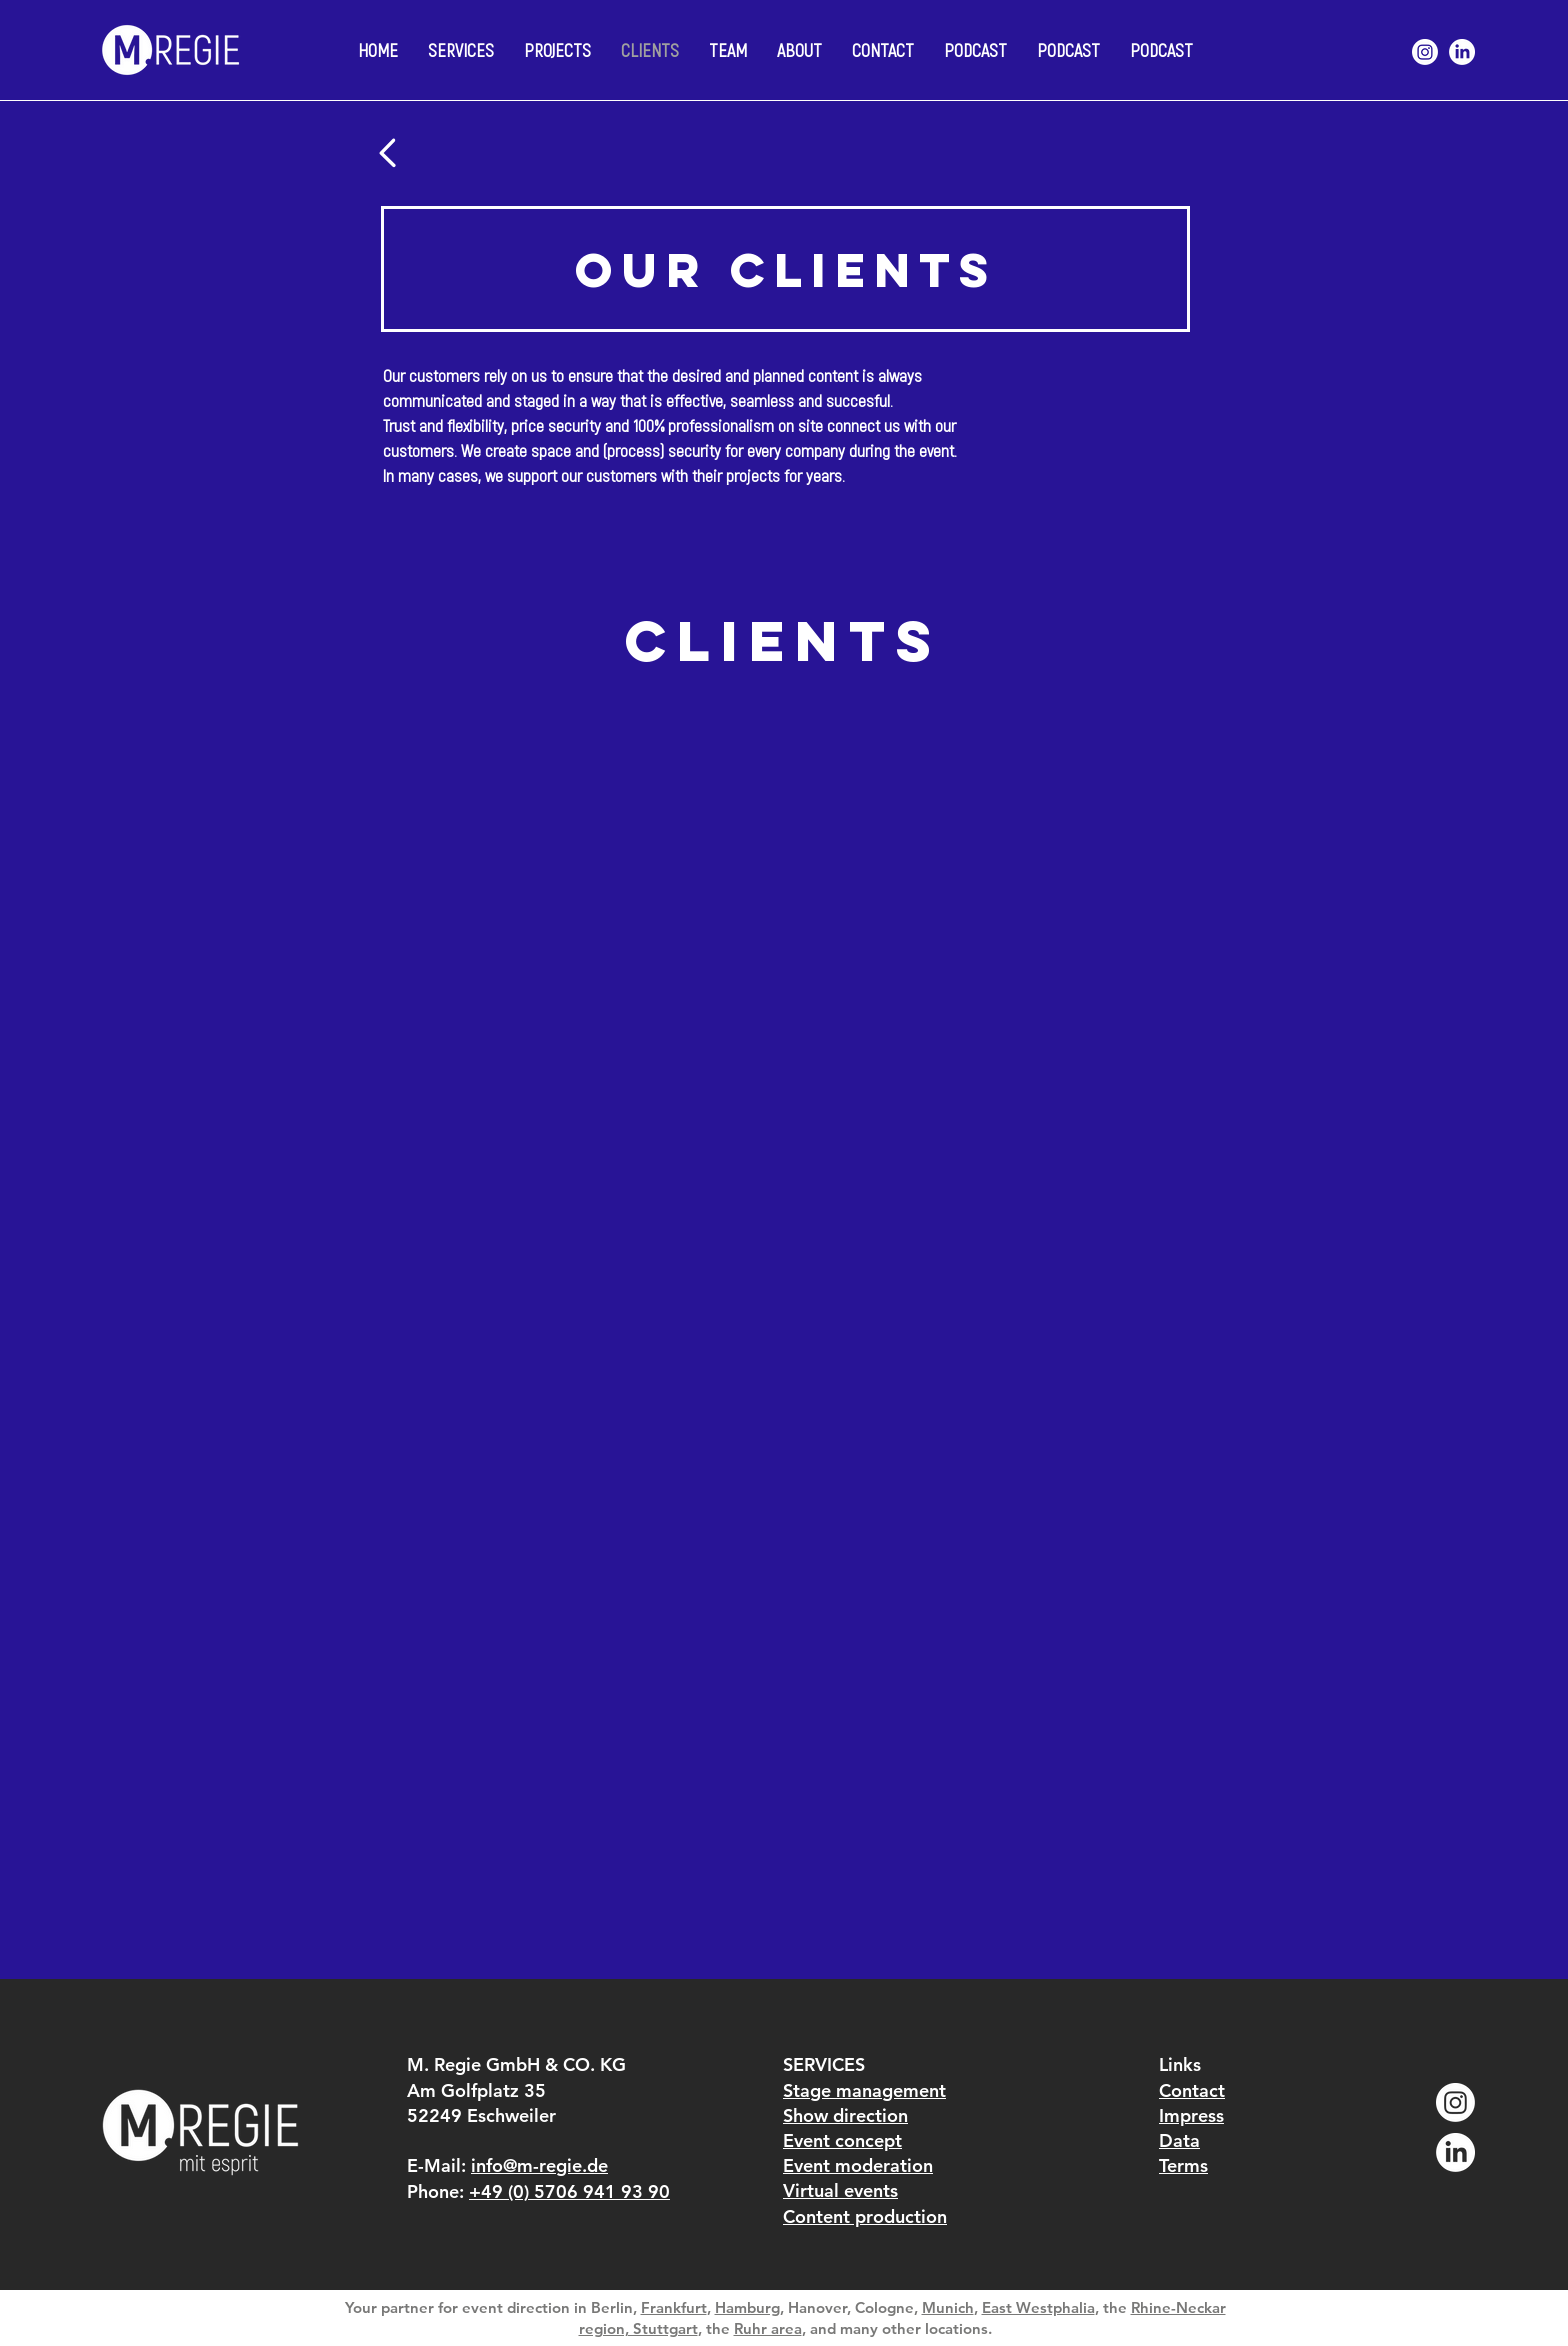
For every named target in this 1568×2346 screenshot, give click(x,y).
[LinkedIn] (1462, 52)
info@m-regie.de (539, 2165)
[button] (799, 50)
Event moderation (858, 2165)
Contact (1192, 2090)
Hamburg (747, 2307)
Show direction (845, 2115)
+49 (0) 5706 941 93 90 (569, 2191)
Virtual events (840, 2190)
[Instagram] (1425, 52)
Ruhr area (768, 2328)
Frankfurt (674, 2307)
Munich (948, 2307)
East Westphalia (1038, 2307)
